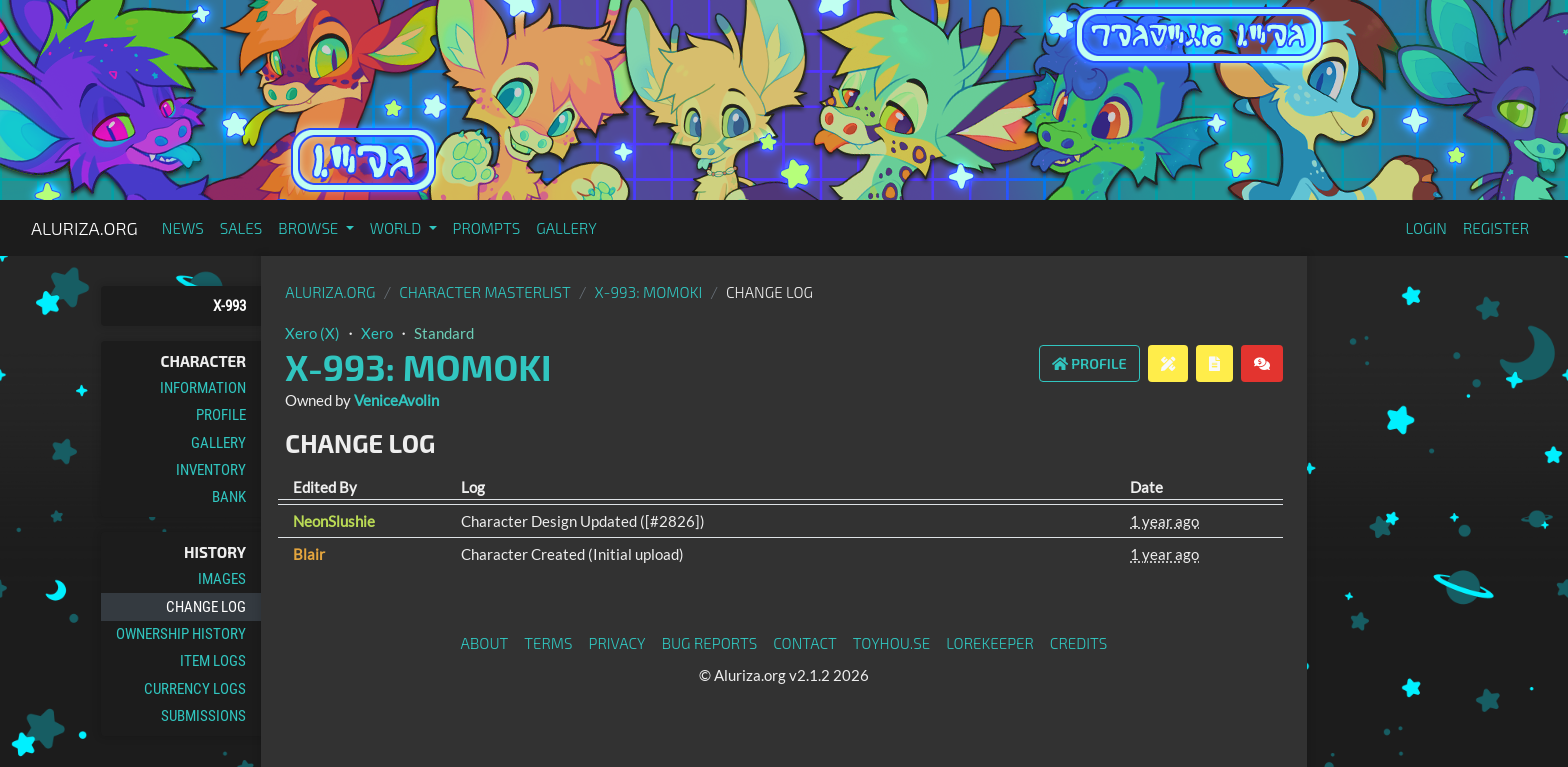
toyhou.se (891, 643)
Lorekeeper (990, 643)
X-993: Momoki (649, 292)
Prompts (487, 228)
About (485, 643)
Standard (444, 333)
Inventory (211, 470)
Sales (241, 228)
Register (1496, 228)
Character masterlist (485, 292)
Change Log (206, 607)
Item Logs (213, 661)
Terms (548, 643)
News (183, 228)
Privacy (617, 643)
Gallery (566, 228)
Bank (229, 497)
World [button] (397, 228)
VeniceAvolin (396, 400)
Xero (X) (312, 333)
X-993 (229, 306)
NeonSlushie (334, 521)
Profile (221, 415)
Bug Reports (710, 643)
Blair (309, 554)
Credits (1079, 643)
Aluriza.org (84, 228)
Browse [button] (309, 228)
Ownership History (181, 634)
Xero (377, 333)
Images (222, 579)
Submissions (203, 716)
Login (1426, 228)
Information (203, 388)
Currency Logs (195, 689)
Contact (805, 643)
